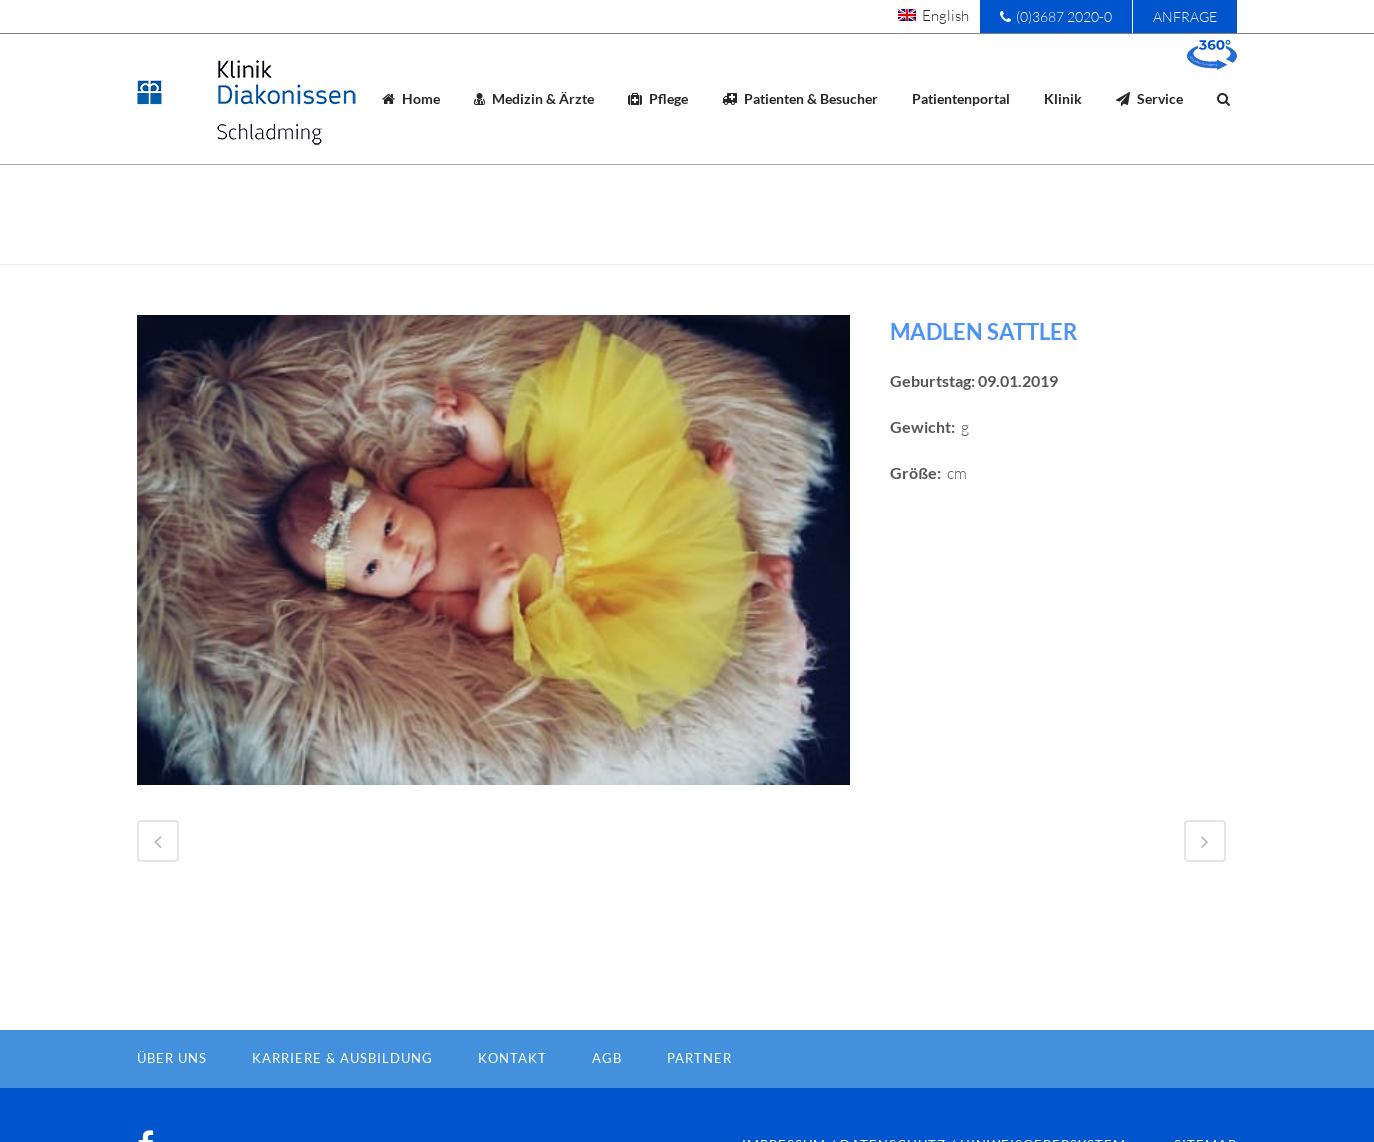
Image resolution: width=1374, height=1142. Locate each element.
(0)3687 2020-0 (1056, 16)
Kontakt (512, 1091)
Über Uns (172, 1091)
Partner (699, 1091)
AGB (607, 1091)
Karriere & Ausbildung (342, 1091)
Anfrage (1185, 16)
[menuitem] (933, 15)
